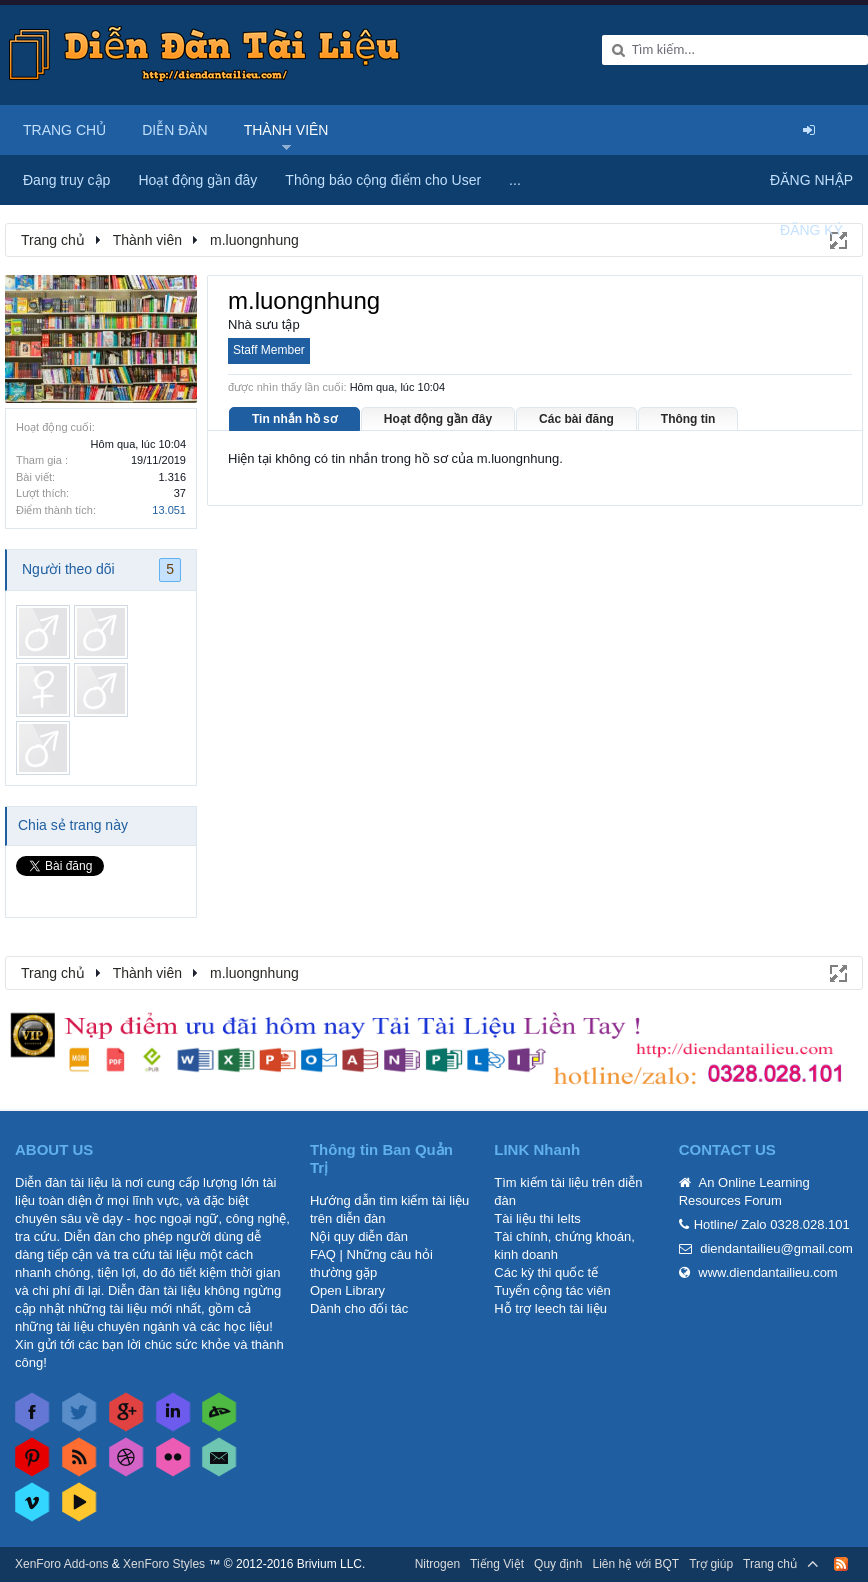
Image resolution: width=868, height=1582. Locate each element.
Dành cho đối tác (359, 1308)
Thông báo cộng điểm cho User (383, 180)
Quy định (558, 1564)
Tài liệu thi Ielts (537, 1218)
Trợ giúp (711, 1564)
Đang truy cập (66, 180)
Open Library (347, 1290)
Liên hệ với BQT (635, 1564)
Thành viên (286, 130)
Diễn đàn (175, 130)
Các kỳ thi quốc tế (546, 1272)
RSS (841, 1564)
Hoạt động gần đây (438, 419)
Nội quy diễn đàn (359, 1236)
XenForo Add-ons (61, 1564)
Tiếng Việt (497, 1564)
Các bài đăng (576, 419)
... (515, 180)
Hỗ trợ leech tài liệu (550, 1308)
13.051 (169, 510)
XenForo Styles (164, 1564)
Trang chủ (64, 130)
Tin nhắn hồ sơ (294, 419)
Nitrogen (437, 1564)
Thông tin (688, 419)
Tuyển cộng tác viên (552, 1290)
